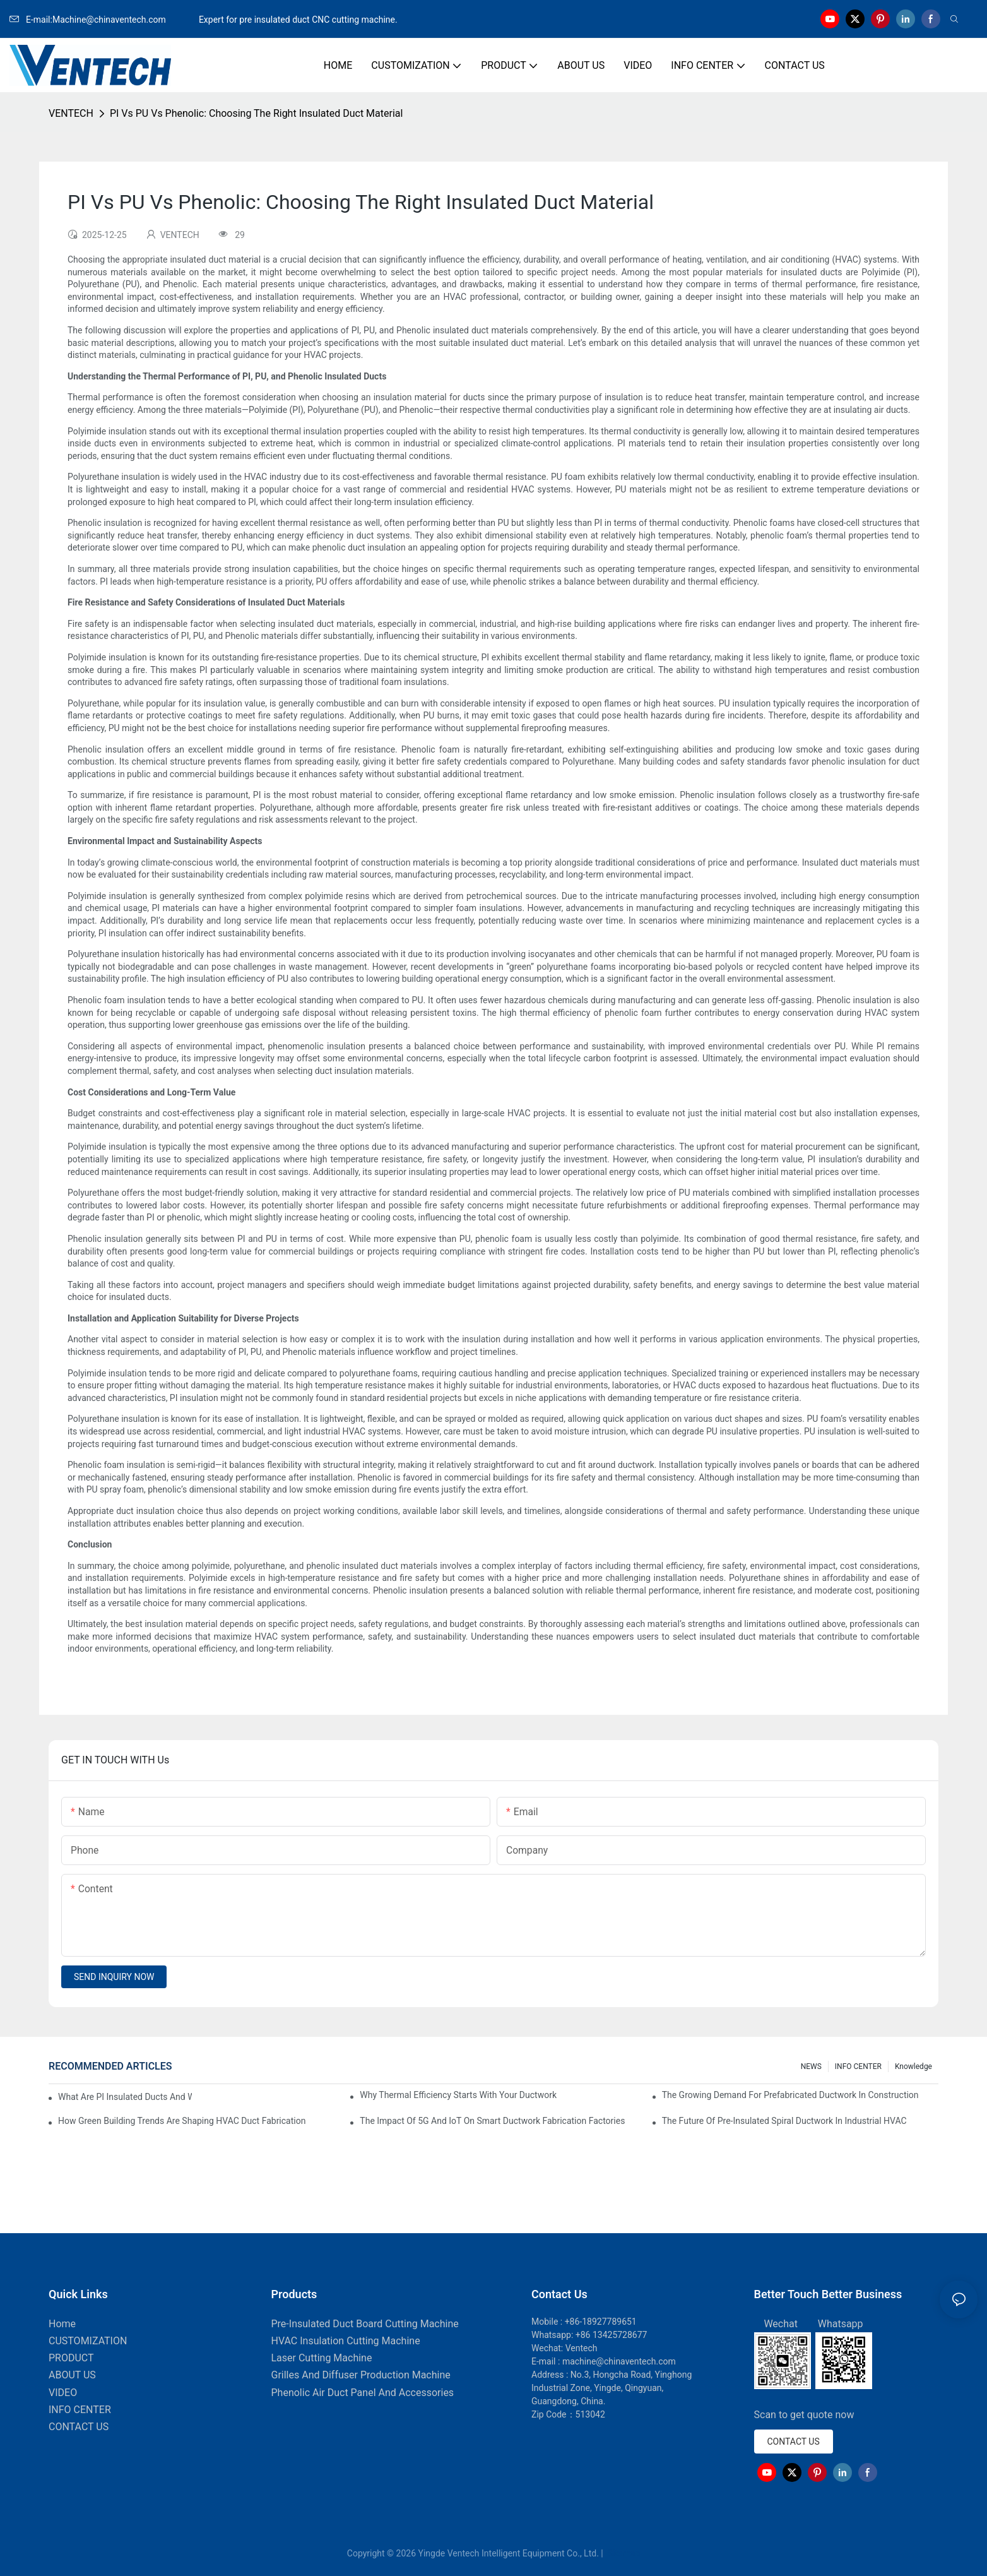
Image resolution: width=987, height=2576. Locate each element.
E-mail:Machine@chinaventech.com (102, 20)
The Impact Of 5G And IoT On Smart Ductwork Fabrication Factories (492, 2121)
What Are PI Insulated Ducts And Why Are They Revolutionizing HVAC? (125, 2097)
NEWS (811, 2066)
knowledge (913, 2066)
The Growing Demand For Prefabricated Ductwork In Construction (790, 2095)
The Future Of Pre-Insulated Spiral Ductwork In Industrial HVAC (784, 2121)
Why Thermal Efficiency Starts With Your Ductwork (458, 2095)
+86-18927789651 (601, 2322)
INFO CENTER (858, 2066)
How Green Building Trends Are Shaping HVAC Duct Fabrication (181, 2121)
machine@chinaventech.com (619, 2361)
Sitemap (622, 2553)
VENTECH (71, 113)
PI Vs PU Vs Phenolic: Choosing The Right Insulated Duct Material (256, 113)
